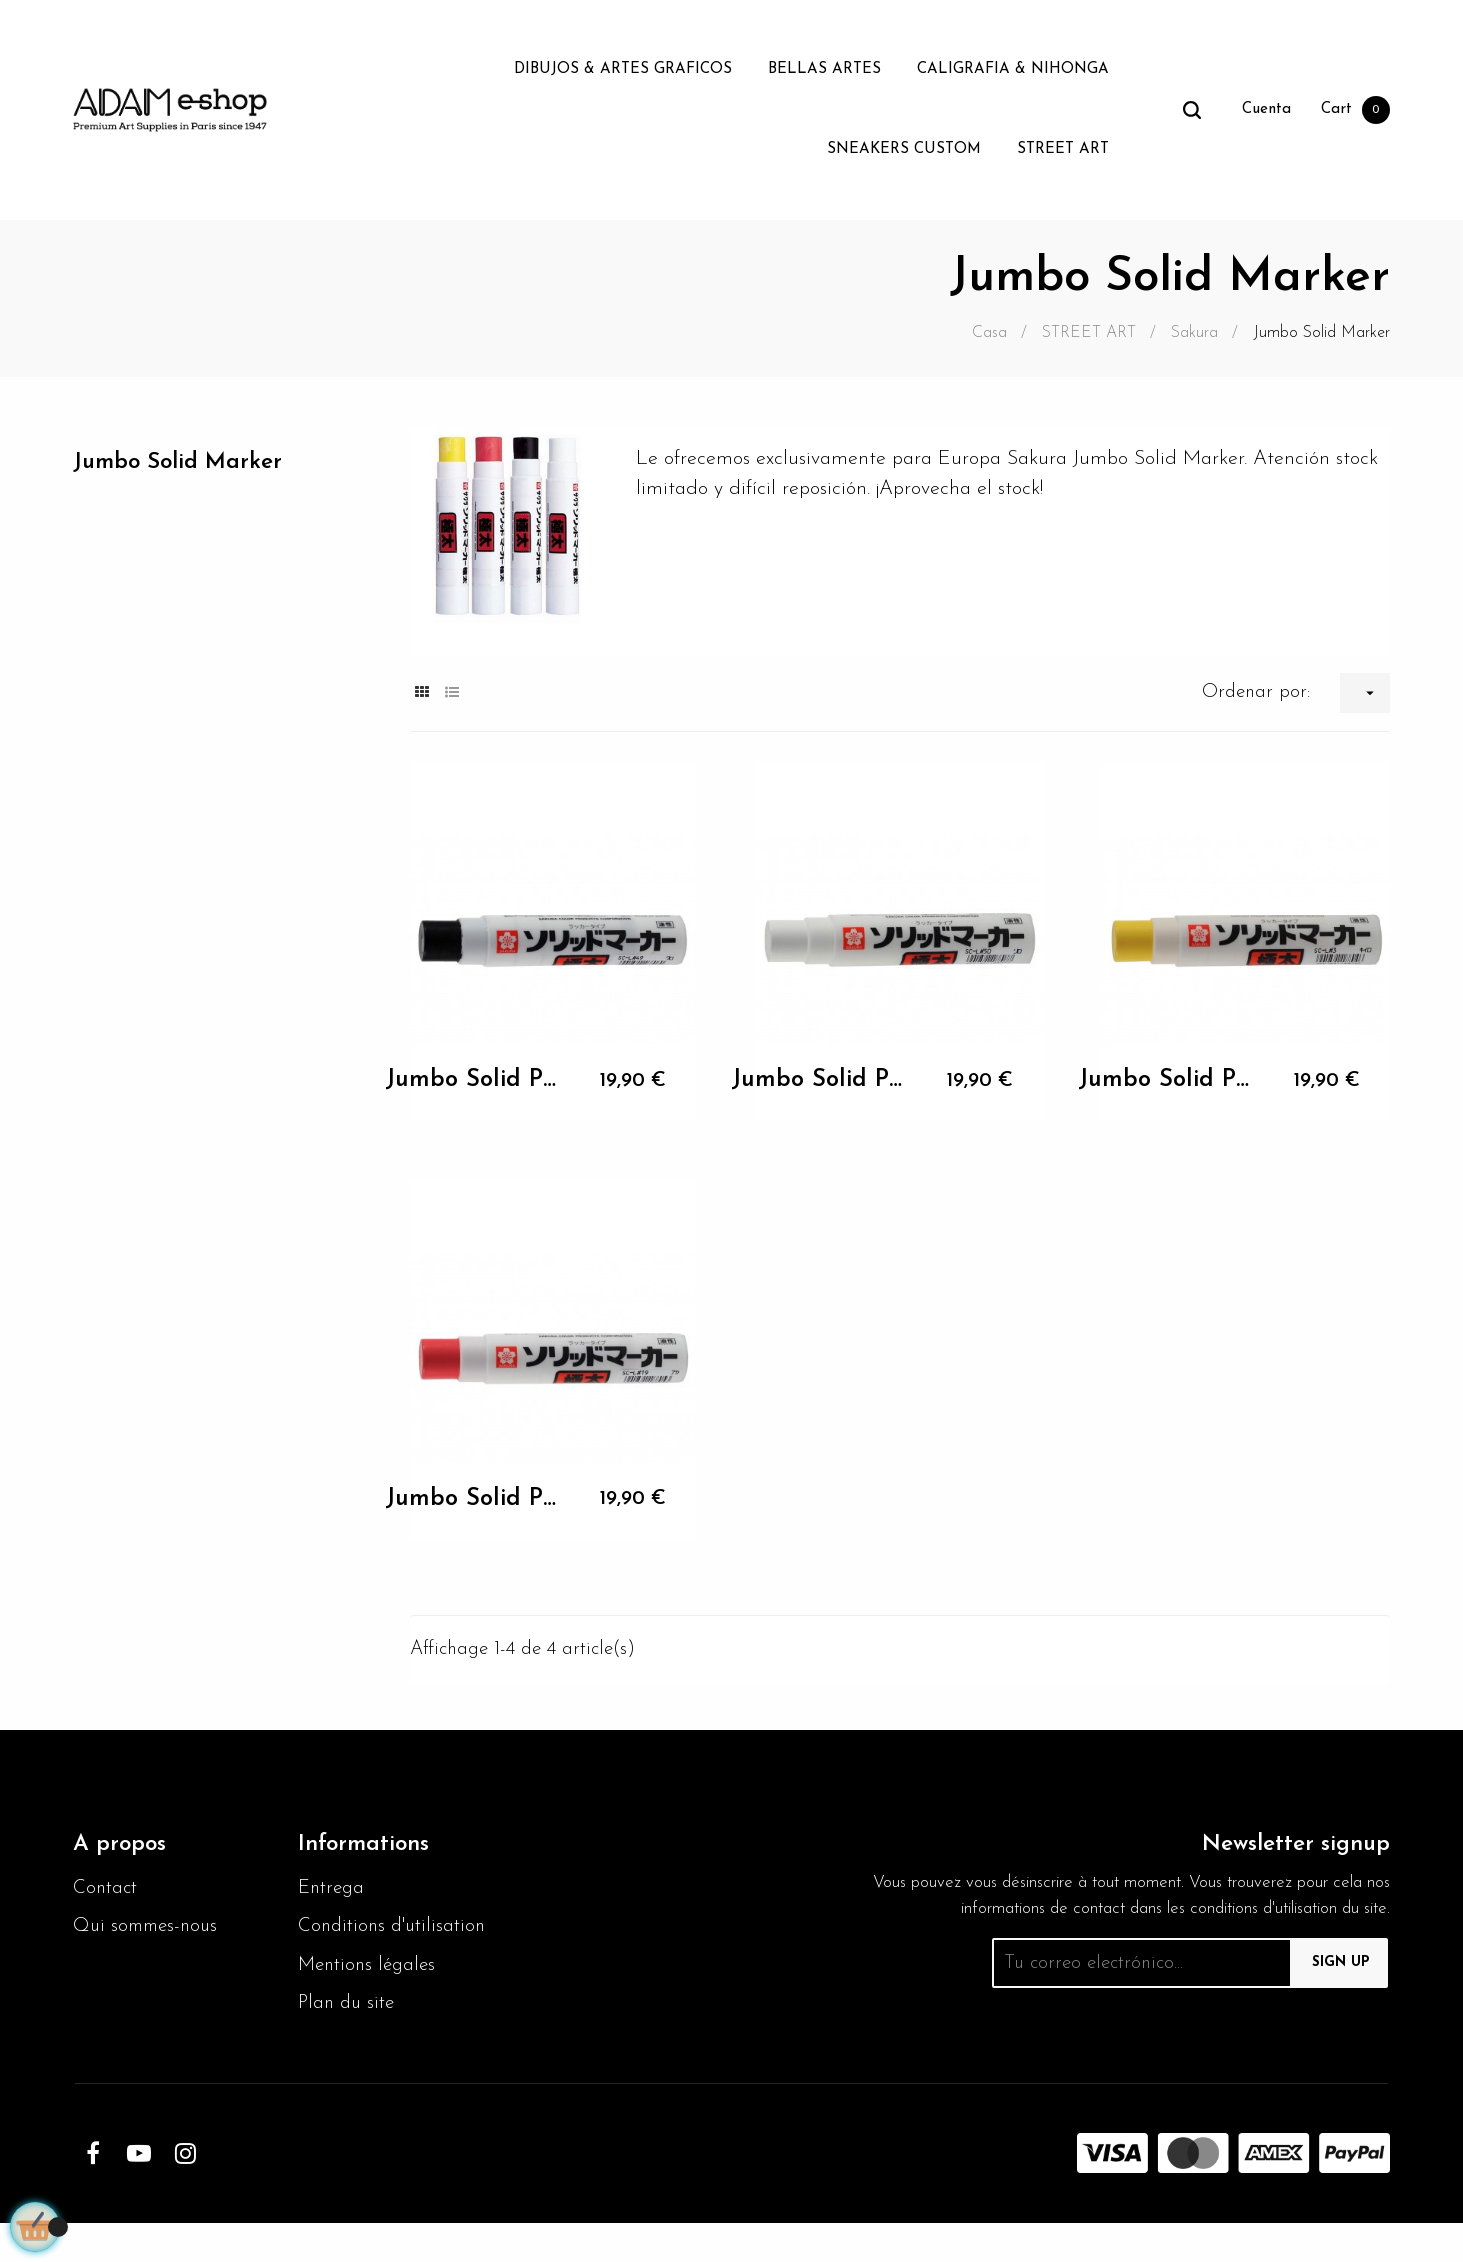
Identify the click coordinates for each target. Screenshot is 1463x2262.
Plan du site (349, 2042)
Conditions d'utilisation (347, 1947)
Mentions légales (370, 2002)
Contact (107, 1892)
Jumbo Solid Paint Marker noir (471, 1080)
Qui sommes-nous (149, 1932)
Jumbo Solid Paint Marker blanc (817, 1080)
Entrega (333, 1892)
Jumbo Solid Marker (185, 463)
